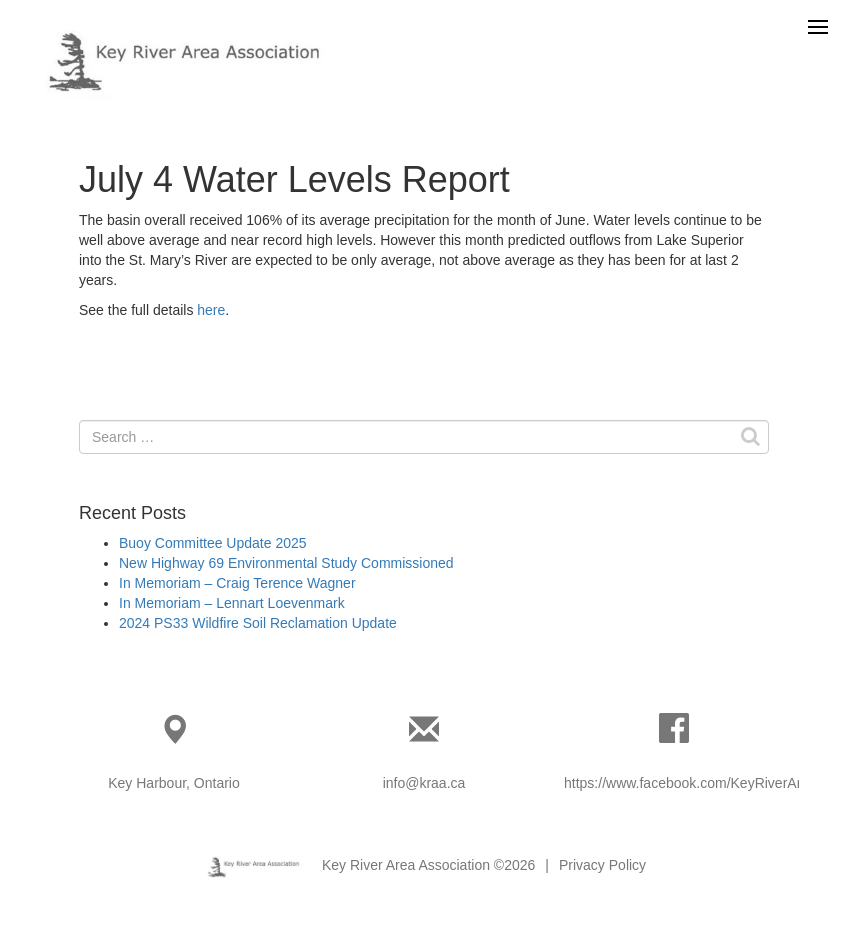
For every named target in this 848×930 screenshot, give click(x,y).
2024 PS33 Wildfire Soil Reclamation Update (258, 623)
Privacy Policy (602, 865)
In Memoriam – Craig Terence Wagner (237, 583)
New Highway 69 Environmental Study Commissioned (286, 563)
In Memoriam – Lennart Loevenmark (232, 603)
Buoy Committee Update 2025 (213, 543)
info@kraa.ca (424, 783)
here (211, 310)
